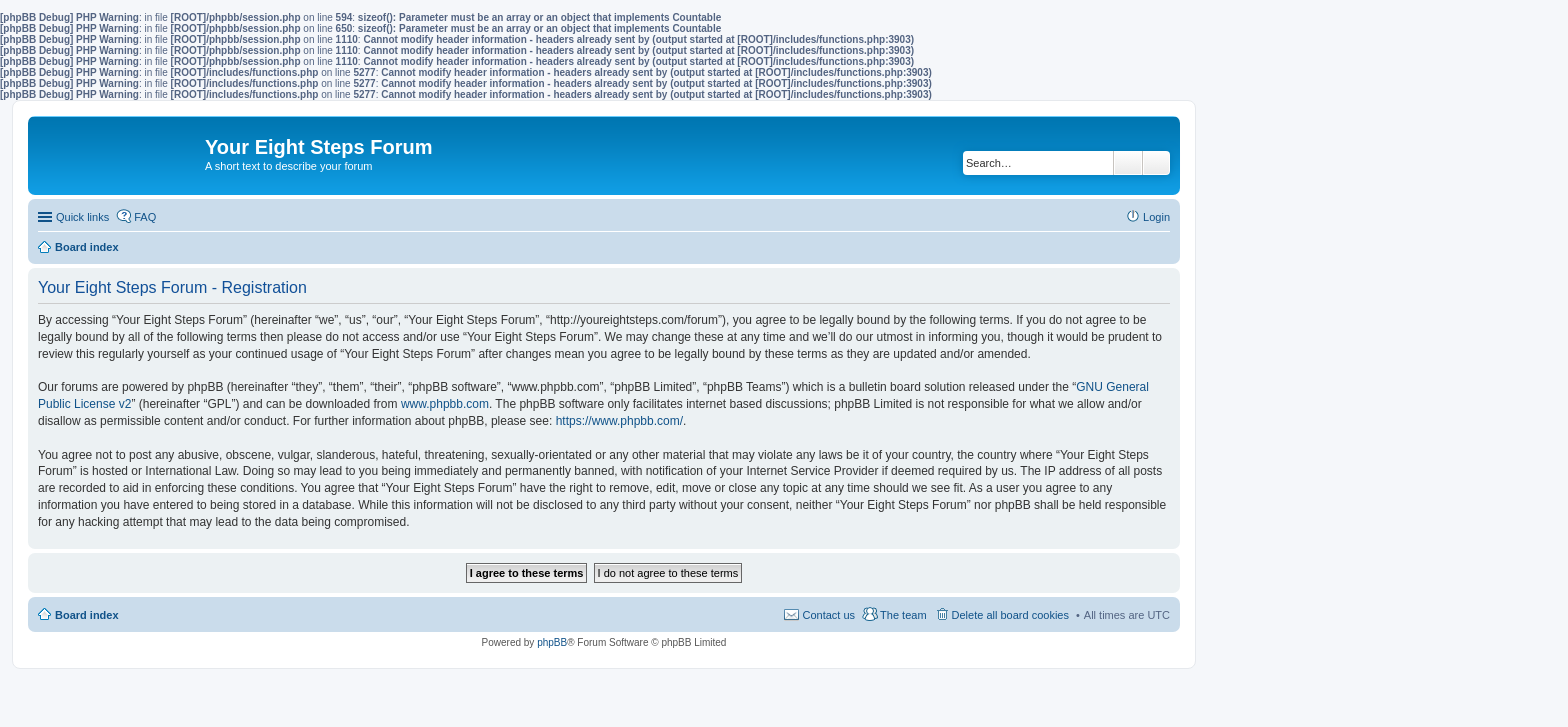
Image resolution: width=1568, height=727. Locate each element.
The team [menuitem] (903, 615)
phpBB (552, 642)
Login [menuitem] (1156, 217)
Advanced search (1156, 163)
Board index (87, 615)
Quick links (82, 217)
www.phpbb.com (445, 404)
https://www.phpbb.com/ (619, 421)
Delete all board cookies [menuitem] (1010, 615)
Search (1128, 163)
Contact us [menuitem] (828, 615)
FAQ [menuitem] (145, 217)
